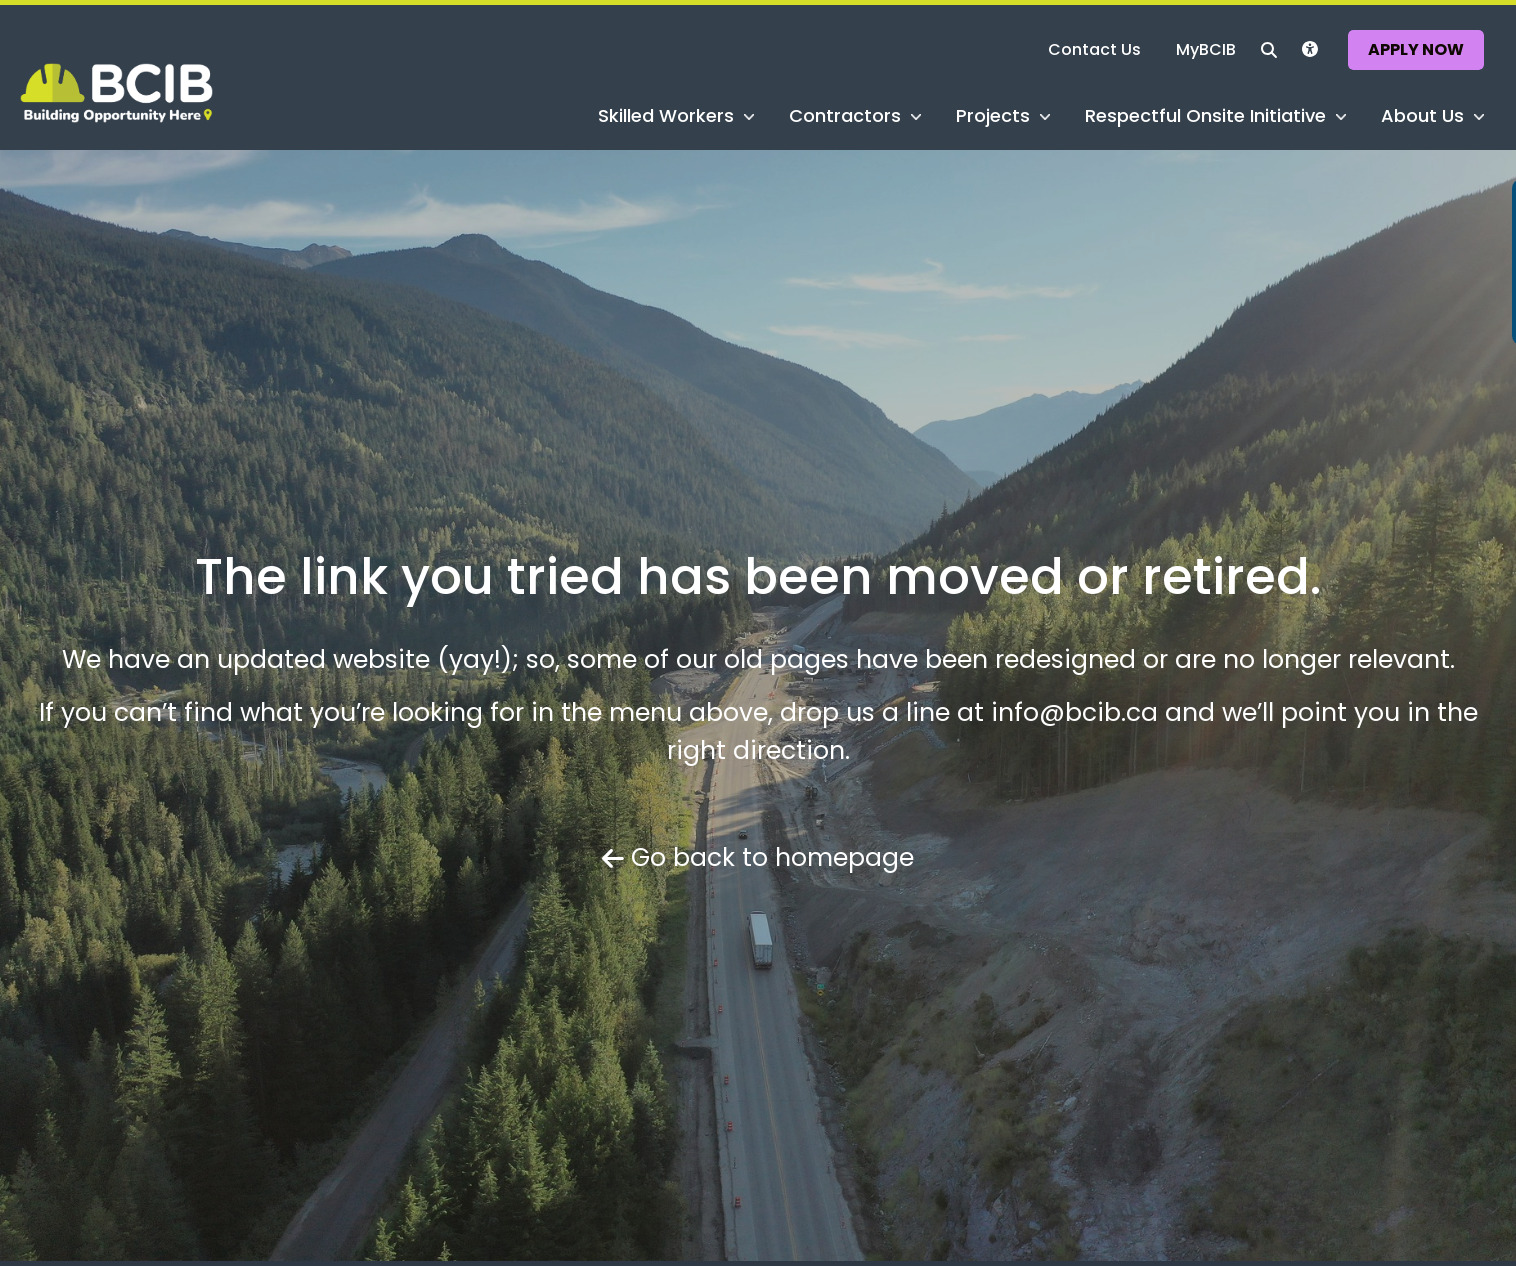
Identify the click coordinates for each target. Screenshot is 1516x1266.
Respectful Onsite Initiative (1205, 113)
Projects (994, 113)
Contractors (846, 113)
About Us (1422, 113)
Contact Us (1100, 48)
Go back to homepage (758, 857)
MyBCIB (1212, 48)
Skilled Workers (667, 113)
